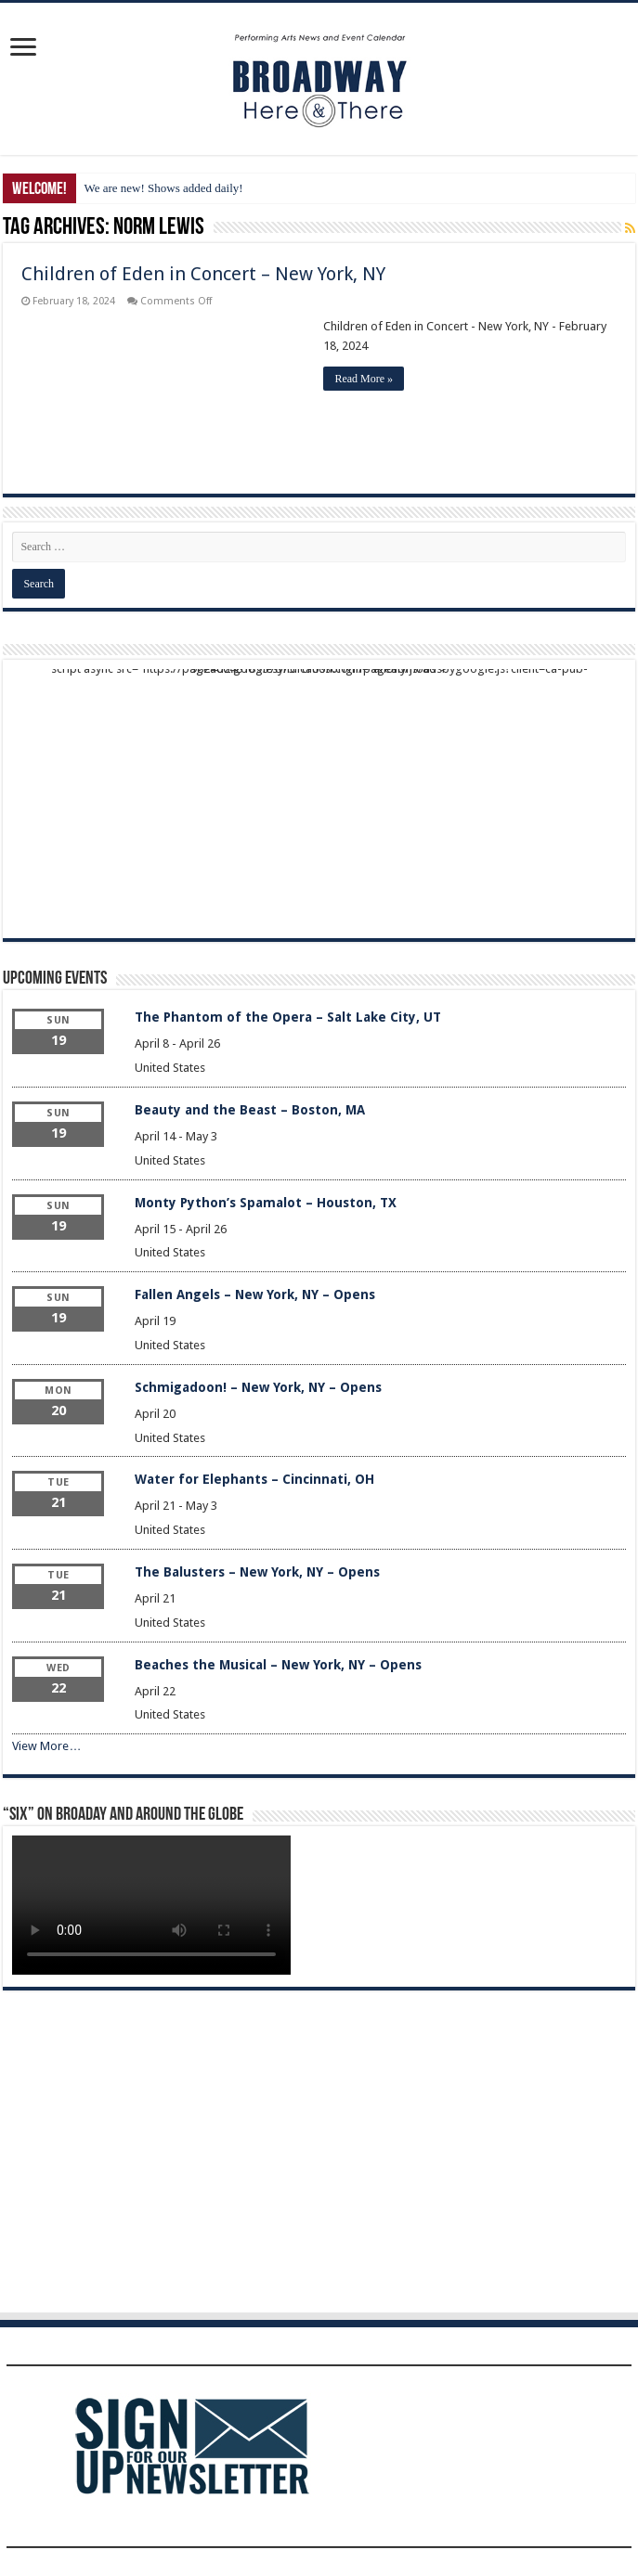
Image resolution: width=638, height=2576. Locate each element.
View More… (46, 1746)
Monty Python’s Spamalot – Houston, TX (266, 1202)
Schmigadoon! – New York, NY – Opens (258, 1387)
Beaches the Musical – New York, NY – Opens (278, 1664)
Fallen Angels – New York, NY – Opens (255, 1294)
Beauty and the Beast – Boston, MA (250, 1109)
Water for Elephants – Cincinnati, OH (254, 1479)
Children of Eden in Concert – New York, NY (203, 274)
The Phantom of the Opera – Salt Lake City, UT (288, 1017)
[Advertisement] (319, 799)
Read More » (363, 378)
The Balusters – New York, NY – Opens (257, 1572)
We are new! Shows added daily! (163, 188)
